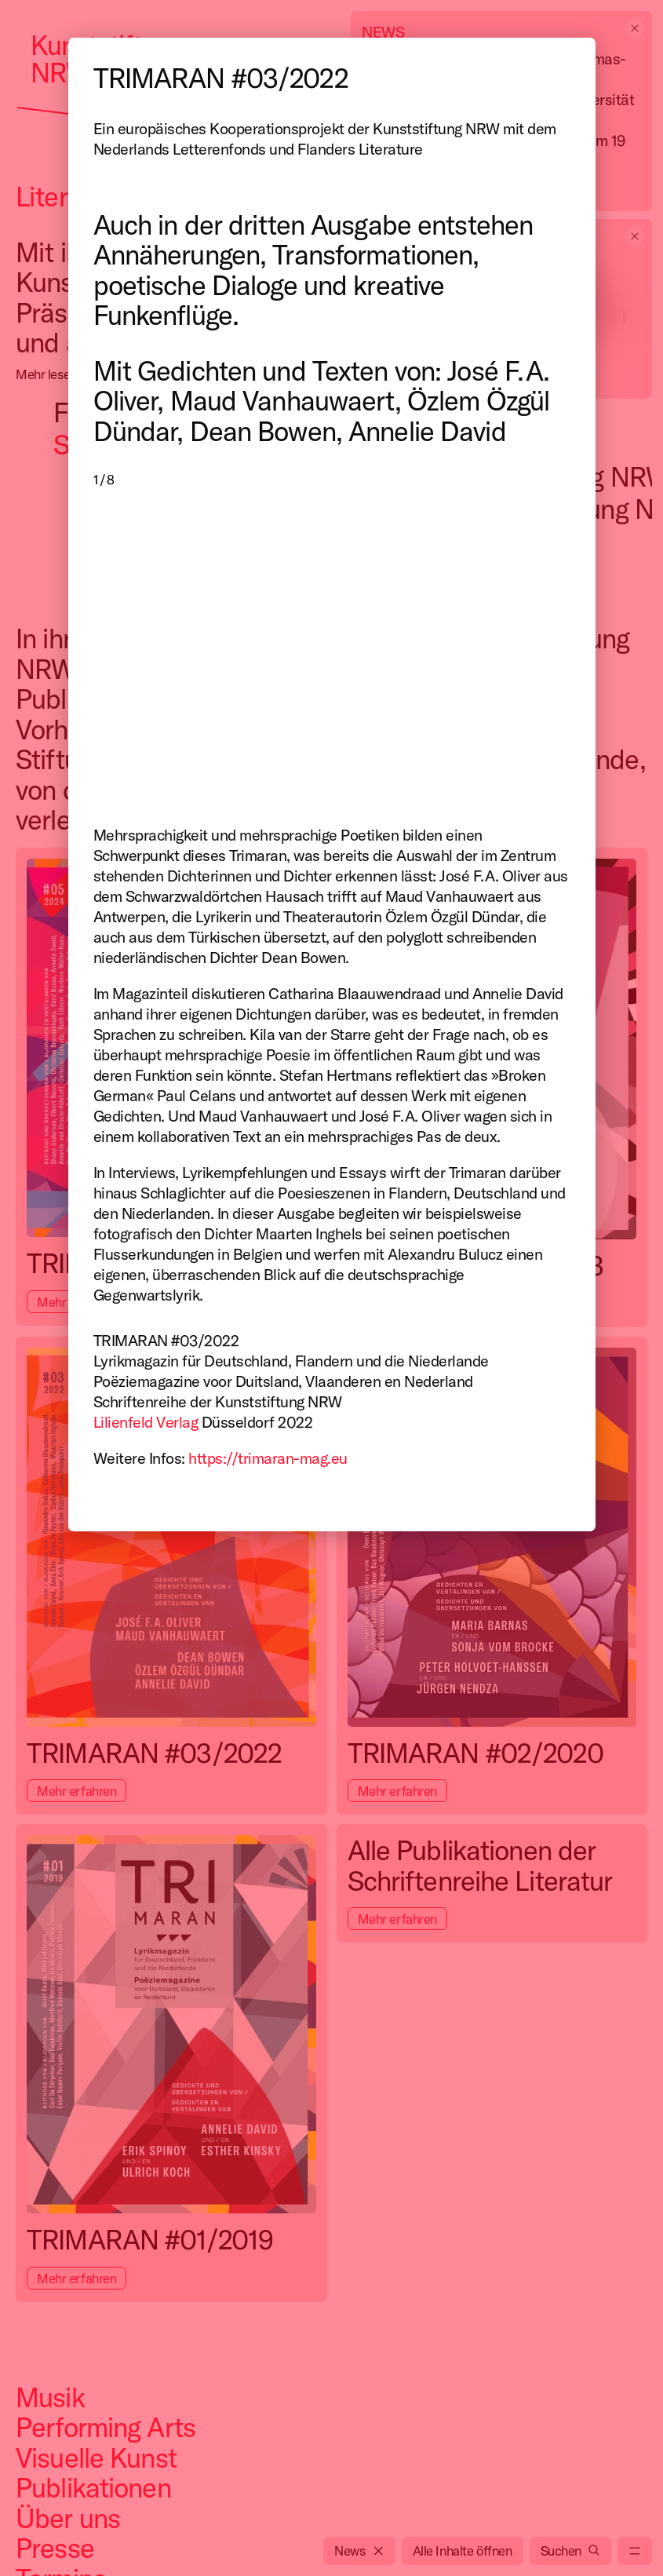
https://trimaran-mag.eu (268, 1458)
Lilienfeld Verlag (146, 1422)
